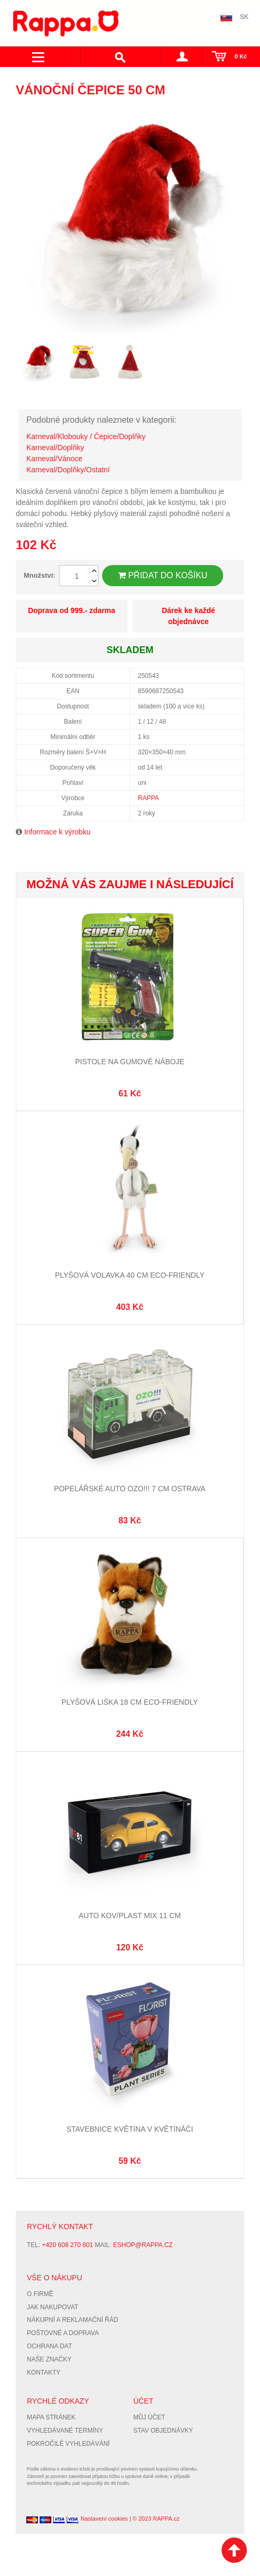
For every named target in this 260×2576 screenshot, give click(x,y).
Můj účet (149, 2417)
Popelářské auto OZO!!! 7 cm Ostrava (130, 1488)
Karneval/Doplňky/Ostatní (68, 469)
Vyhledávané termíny (65, 2430)
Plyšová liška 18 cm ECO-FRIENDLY (130, 1702)
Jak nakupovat (52, 2307)
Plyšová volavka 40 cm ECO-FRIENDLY (130, 1275)
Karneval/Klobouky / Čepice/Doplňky (85, 436)
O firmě (40, 2294)
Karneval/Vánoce (54, 458)
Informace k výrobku (57, 832)
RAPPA (148, 798)
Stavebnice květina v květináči (129, 2129)
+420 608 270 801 (67, 2245)
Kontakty (44, 2372)
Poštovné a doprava (63, 2333)
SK (244, 17)
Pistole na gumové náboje (129, 1061)
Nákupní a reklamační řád (72, 2320)
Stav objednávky (163, 2430)
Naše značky (49, 2359)
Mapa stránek (51, 2417)
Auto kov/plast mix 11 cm (130, 1915)
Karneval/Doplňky (55, 447)
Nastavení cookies (104, 2518)
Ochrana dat (49, 2346)
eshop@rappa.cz (143, 2245)
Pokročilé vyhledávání (68, 2443)
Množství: (39, 575)
